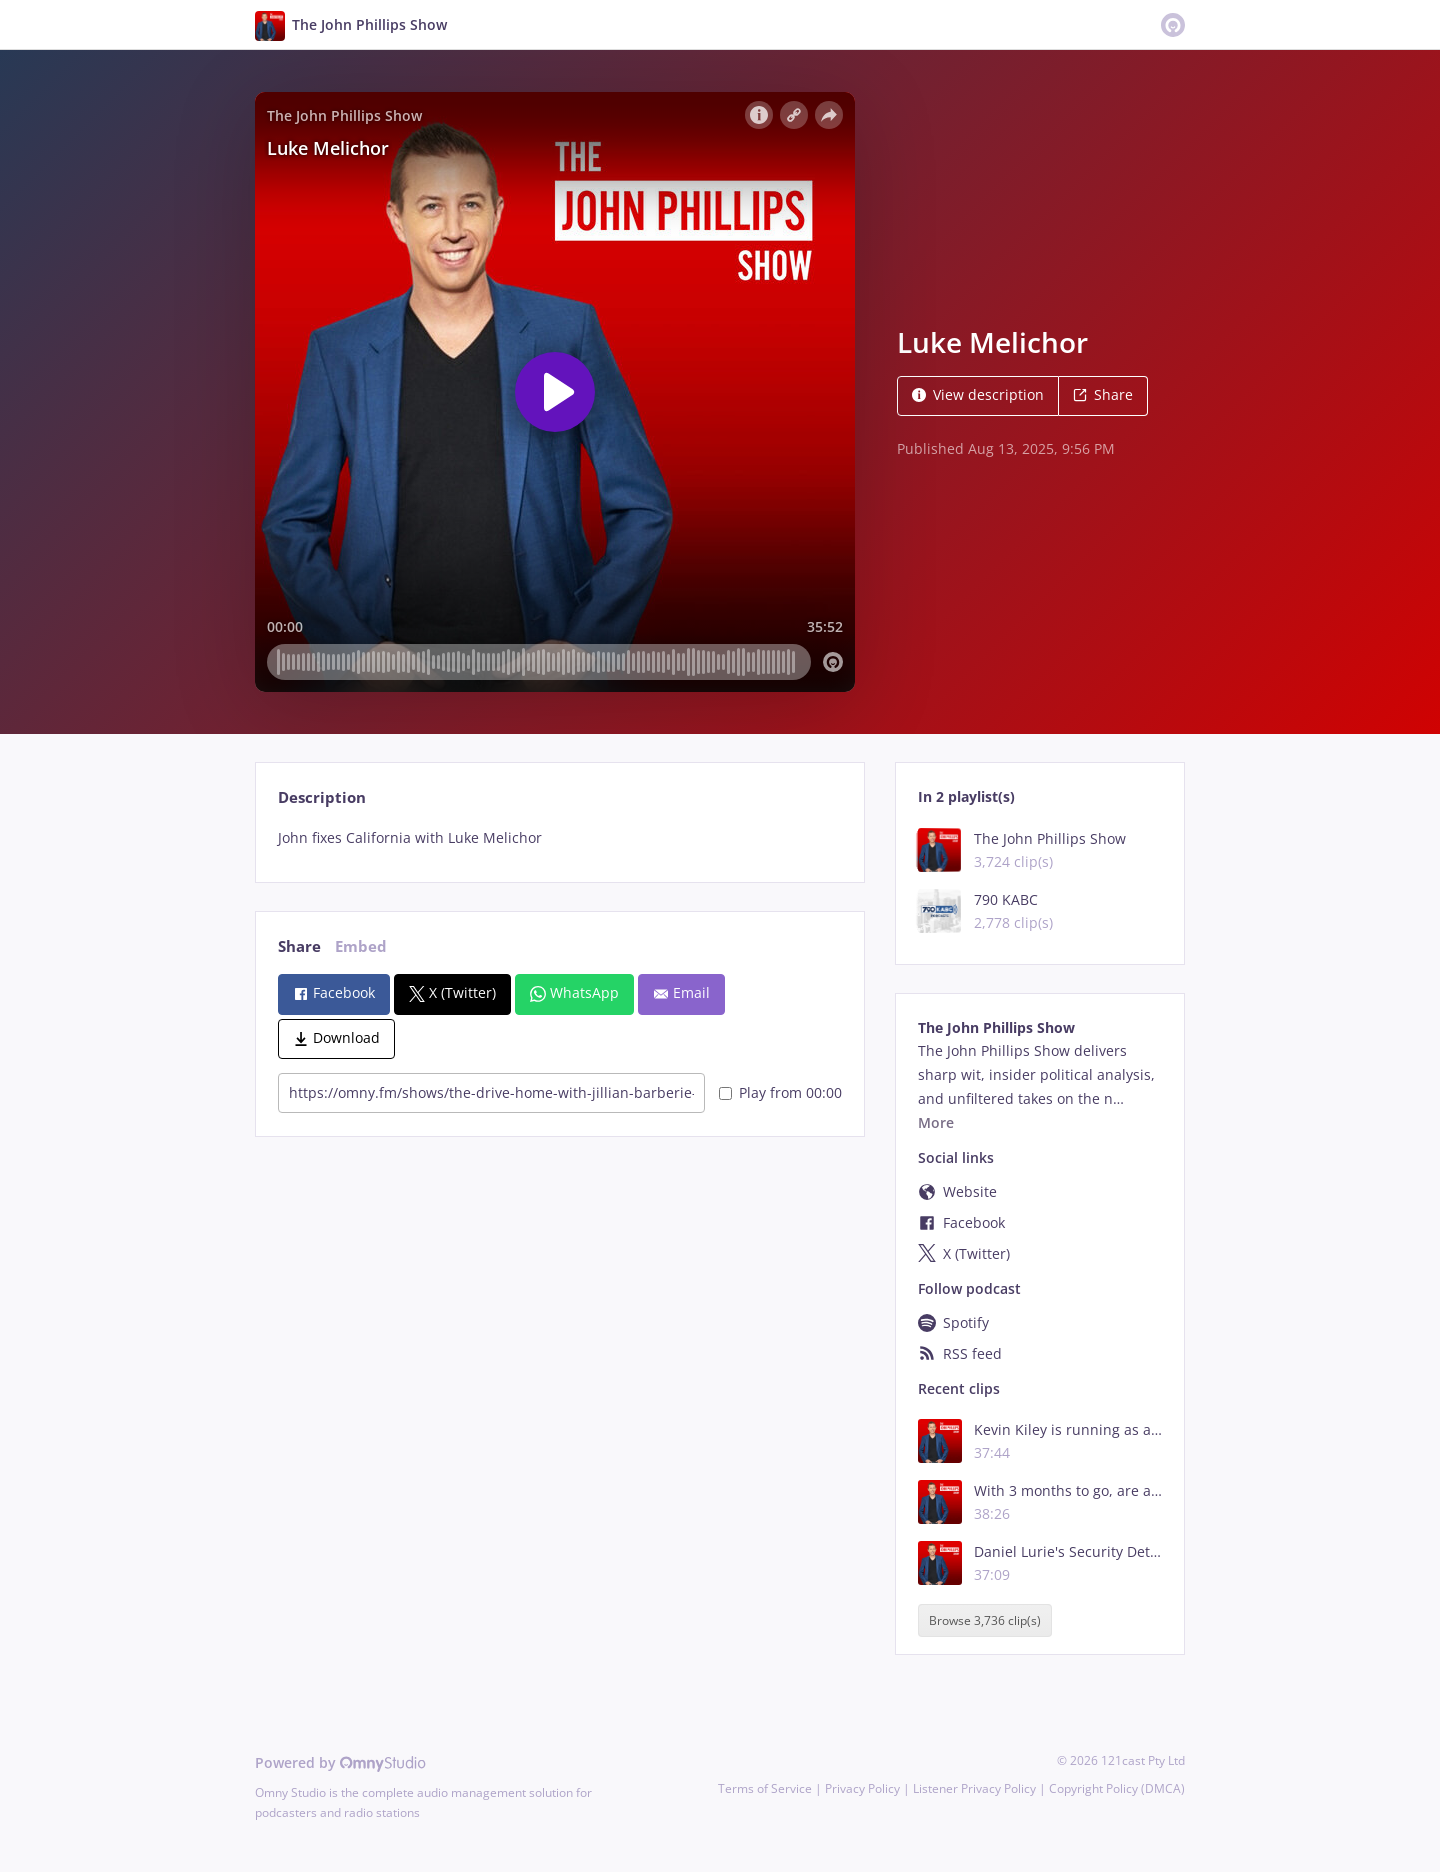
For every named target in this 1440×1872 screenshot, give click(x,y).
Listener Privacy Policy (974, 1788)
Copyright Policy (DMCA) (1117, 1788)
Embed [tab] (361, 946)
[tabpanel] (559, 838)
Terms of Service (765, 1788)
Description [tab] (322, 797)
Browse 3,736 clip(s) (985, 1620)
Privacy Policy (862, 1788)
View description (978, 394)
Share (1103, 394)
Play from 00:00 (780, 1092)
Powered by (340, 1762)
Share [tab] (299, 946)
